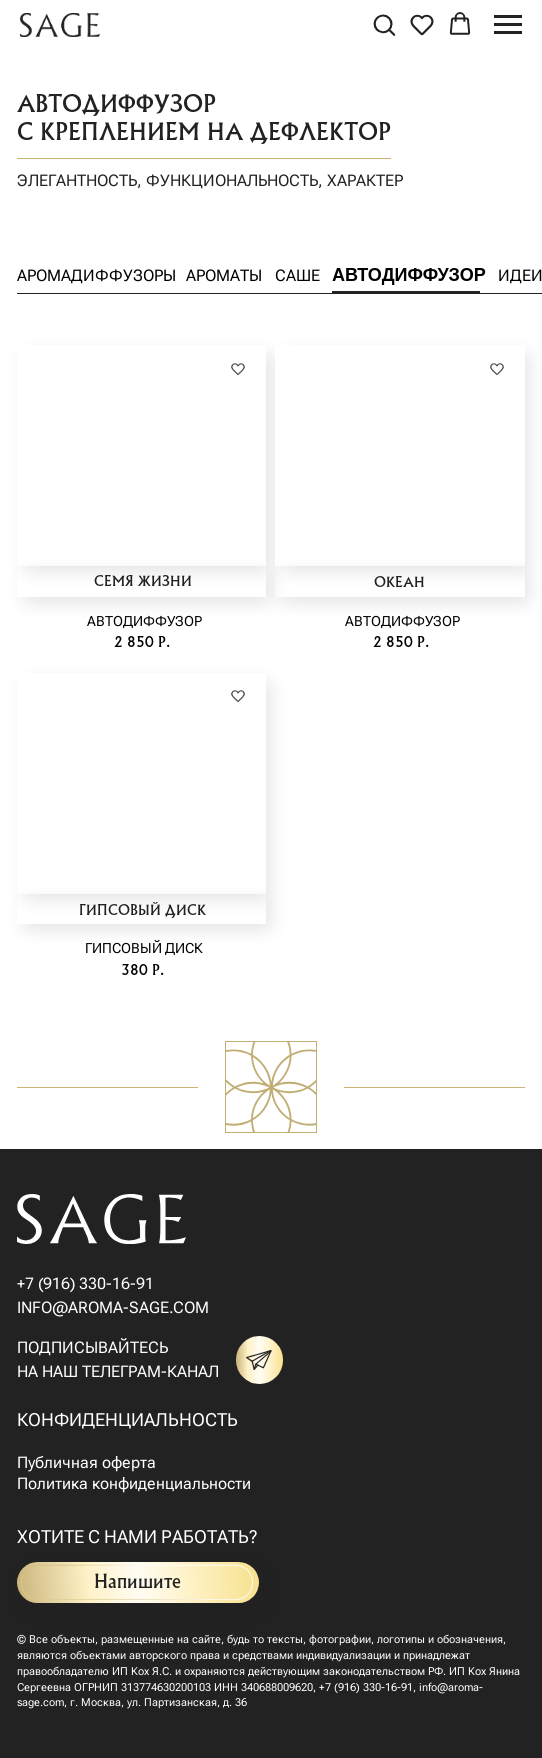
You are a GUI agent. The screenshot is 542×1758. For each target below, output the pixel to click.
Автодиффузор (409, 275)
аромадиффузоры (96, 275)
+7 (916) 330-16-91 (85, 1283)
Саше (297, 275)
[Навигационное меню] (508, 25)
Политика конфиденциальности (134, 1483)
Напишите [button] (137, 1582)
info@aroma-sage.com (113, 1307)
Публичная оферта (86, 1462)
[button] (384, 24)
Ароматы (224, 275)
